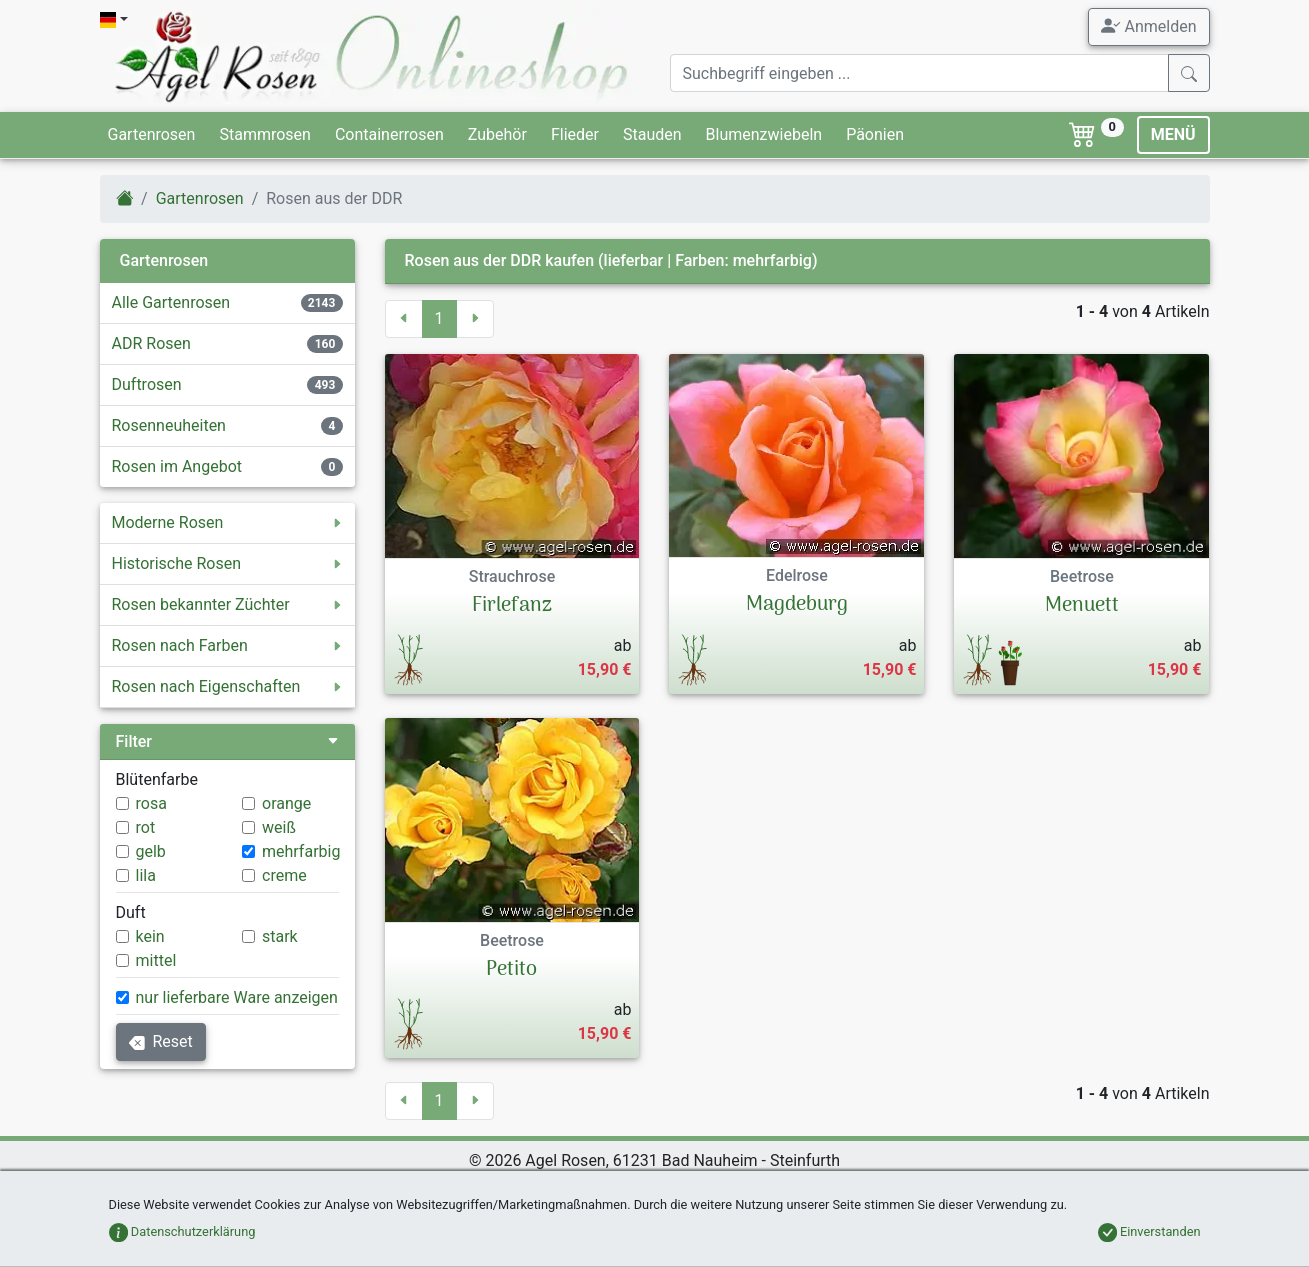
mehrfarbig (301, 851)
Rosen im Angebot (177, 466)
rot (146, 827)
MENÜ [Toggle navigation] (1173, 134)
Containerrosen (389, 134)
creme (284, 875)
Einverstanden (1149, 1231)
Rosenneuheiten (169, 425)
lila (146, 875)
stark (280, 936)
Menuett (1082, 606)
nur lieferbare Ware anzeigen (237, 997)
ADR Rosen (151, 343)
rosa (151, 803)
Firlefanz (512, 606)
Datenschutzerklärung (182, 1231)
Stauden (652, 134)
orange (286, 803)
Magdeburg (797, 605)
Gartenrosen (152, 134)
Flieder (575, 134)
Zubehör (497, 134)
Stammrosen (264, 134)
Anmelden (1148, 26)
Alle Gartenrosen (171, 302)
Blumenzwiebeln (764, 134)
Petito (511, 970)
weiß (279, 827)
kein (150, 936)
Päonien (875, 134)
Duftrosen (147, 384)
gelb (151, 851)
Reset (161, 1041)
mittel (156, 960)
